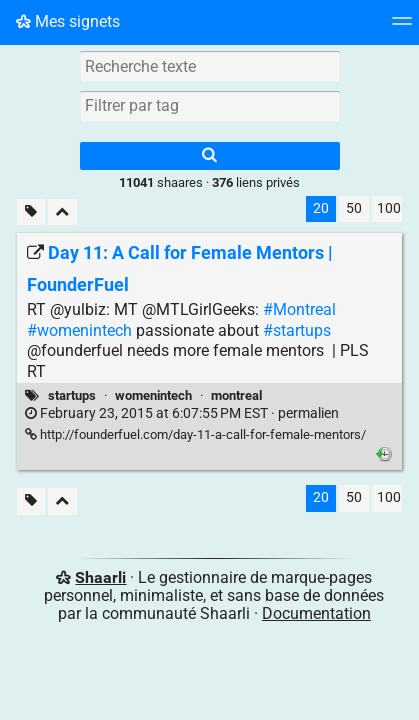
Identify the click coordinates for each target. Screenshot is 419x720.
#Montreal (299, 309)
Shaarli (100, 577)
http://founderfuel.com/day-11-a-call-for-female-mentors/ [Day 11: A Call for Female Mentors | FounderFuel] (195, 434)
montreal (236, 395)
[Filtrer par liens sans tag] (31, 212)
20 (321, 208)
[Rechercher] (210, 156)
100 (389, 208)
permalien (182, 413)
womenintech (153, 395)
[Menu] (402, 27)
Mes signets (68, 21)
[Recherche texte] (210, 66)
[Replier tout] (62, 212)
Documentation (316, 613)
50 (354, 208)
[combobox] (210, 106)
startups (72, 395)
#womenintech (79, 330)
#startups (297, 330)
